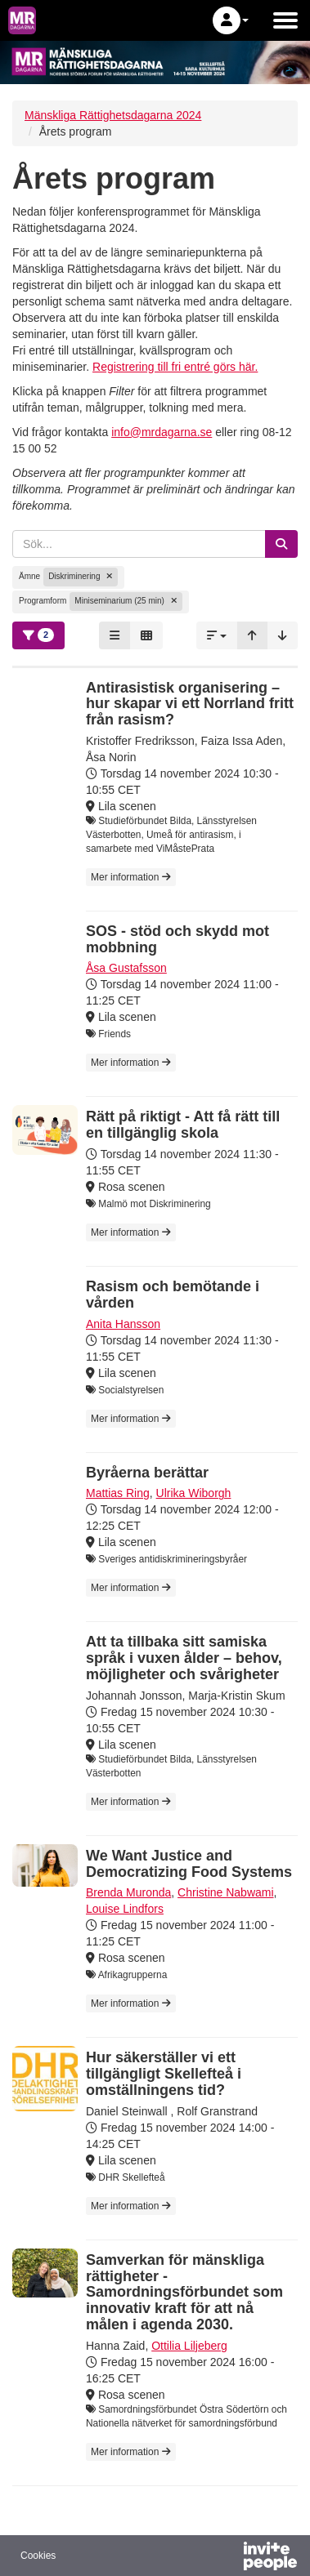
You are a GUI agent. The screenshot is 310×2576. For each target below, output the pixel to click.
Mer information (131, 877)
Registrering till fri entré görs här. (175, 366)
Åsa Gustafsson (126, 967)
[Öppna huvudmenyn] (285, 20)
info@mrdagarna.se (161, 432)
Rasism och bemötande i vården (172, 1294)
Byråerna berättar (147, 1472)
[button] (230, 20)
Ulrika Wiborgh (193, 1493)
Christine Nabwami (225, 1892)
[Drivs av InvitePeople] (227, 2558)
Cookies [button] (38, 2555)
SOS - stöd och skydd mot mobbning (177, 939)
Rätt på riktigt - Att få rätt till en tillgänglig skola (183, 1124)
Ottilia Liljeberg (189, 2345)
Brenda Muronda (128, 1892)
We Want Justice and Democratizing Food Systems (189, 1863)
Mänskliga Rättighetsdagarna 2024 (113, 115)
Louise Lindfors (125, 1908)
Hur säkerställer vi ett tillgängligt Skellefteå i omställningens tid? (163, 2073)
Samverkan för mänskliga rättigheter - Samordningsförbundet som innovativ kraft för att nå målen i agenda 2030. (184, 2292)
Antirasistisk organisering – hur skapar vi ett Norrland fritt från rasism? (190, 704)
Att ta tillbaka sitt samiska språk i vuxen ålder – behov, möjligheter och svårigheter (184, 1657)
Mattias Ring (118, 1493)
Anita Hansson (123, 1323)
